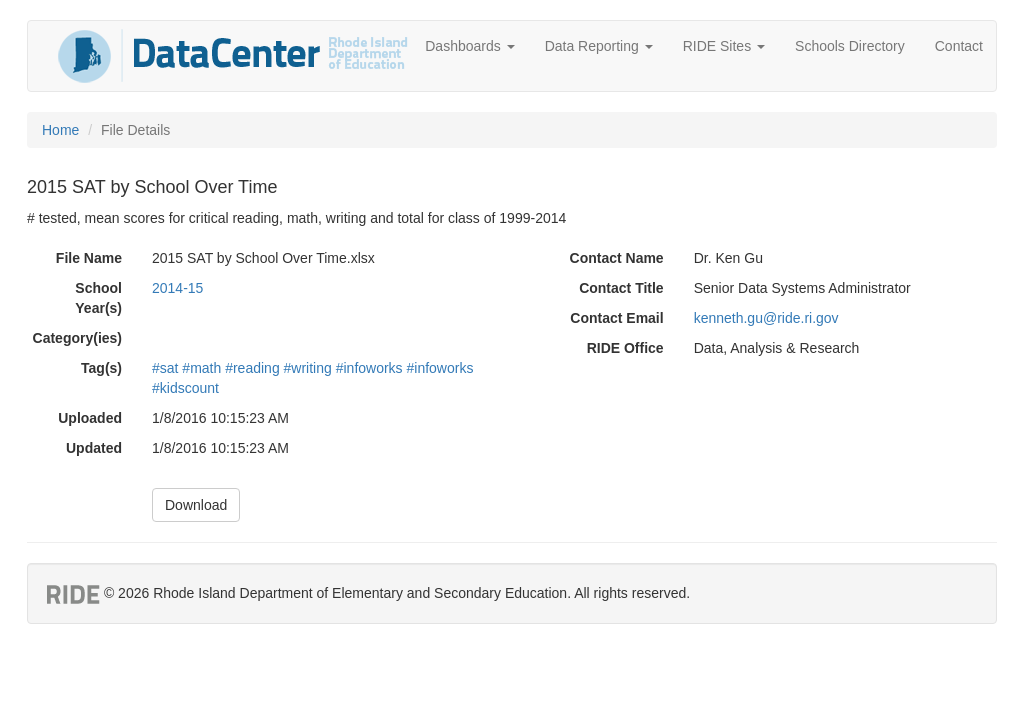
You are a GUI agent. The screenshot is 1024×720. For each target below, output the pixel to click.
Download (196, 505)
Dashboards (469, 46)
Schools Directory (850, 46)
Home (60, 130)
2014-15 (177, 288)
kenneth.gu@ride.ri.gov (766, 318)
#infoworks (369, 368)
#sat (165, 368)
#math (201, 368)
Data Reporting (599, 46)
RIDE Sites (724, 46)
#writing (308, 368)
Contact (959, 46)
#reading (252, 368)
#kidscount (185, 388)
